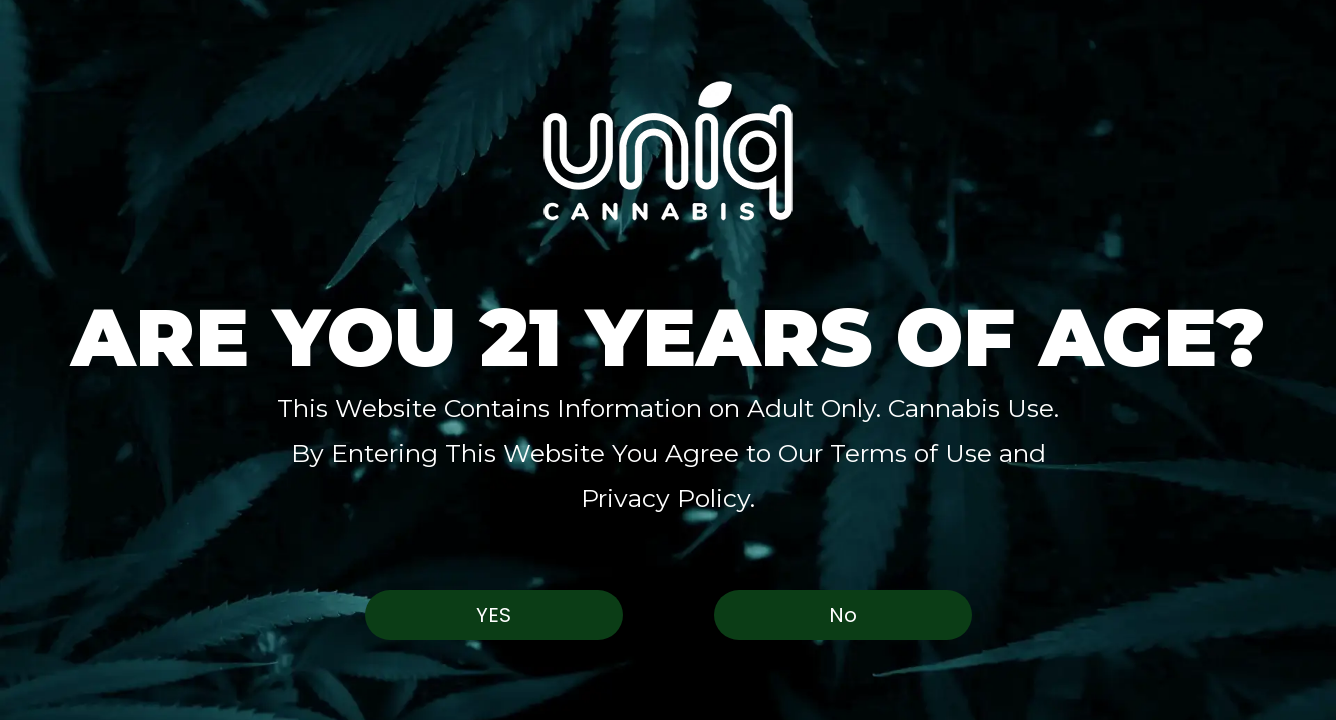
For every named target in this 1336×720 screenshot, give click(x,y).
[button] (668, 150)
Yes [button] (493, 615)
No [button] (843, 615)
